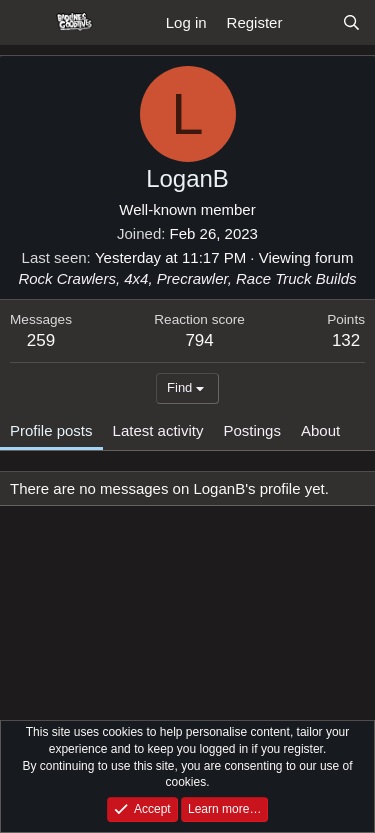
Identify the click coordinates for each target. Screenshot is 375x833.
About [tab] (320, 430)
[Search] (351, 22)
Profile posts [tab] (51, 430)
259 (41, 340)
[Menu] (27, 23)
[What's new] (311, 22)
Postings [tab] (252, 430)
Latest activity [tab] (158, 430)
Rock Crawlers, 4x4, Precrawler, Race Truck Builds (187, 278)
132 (346, 340)
